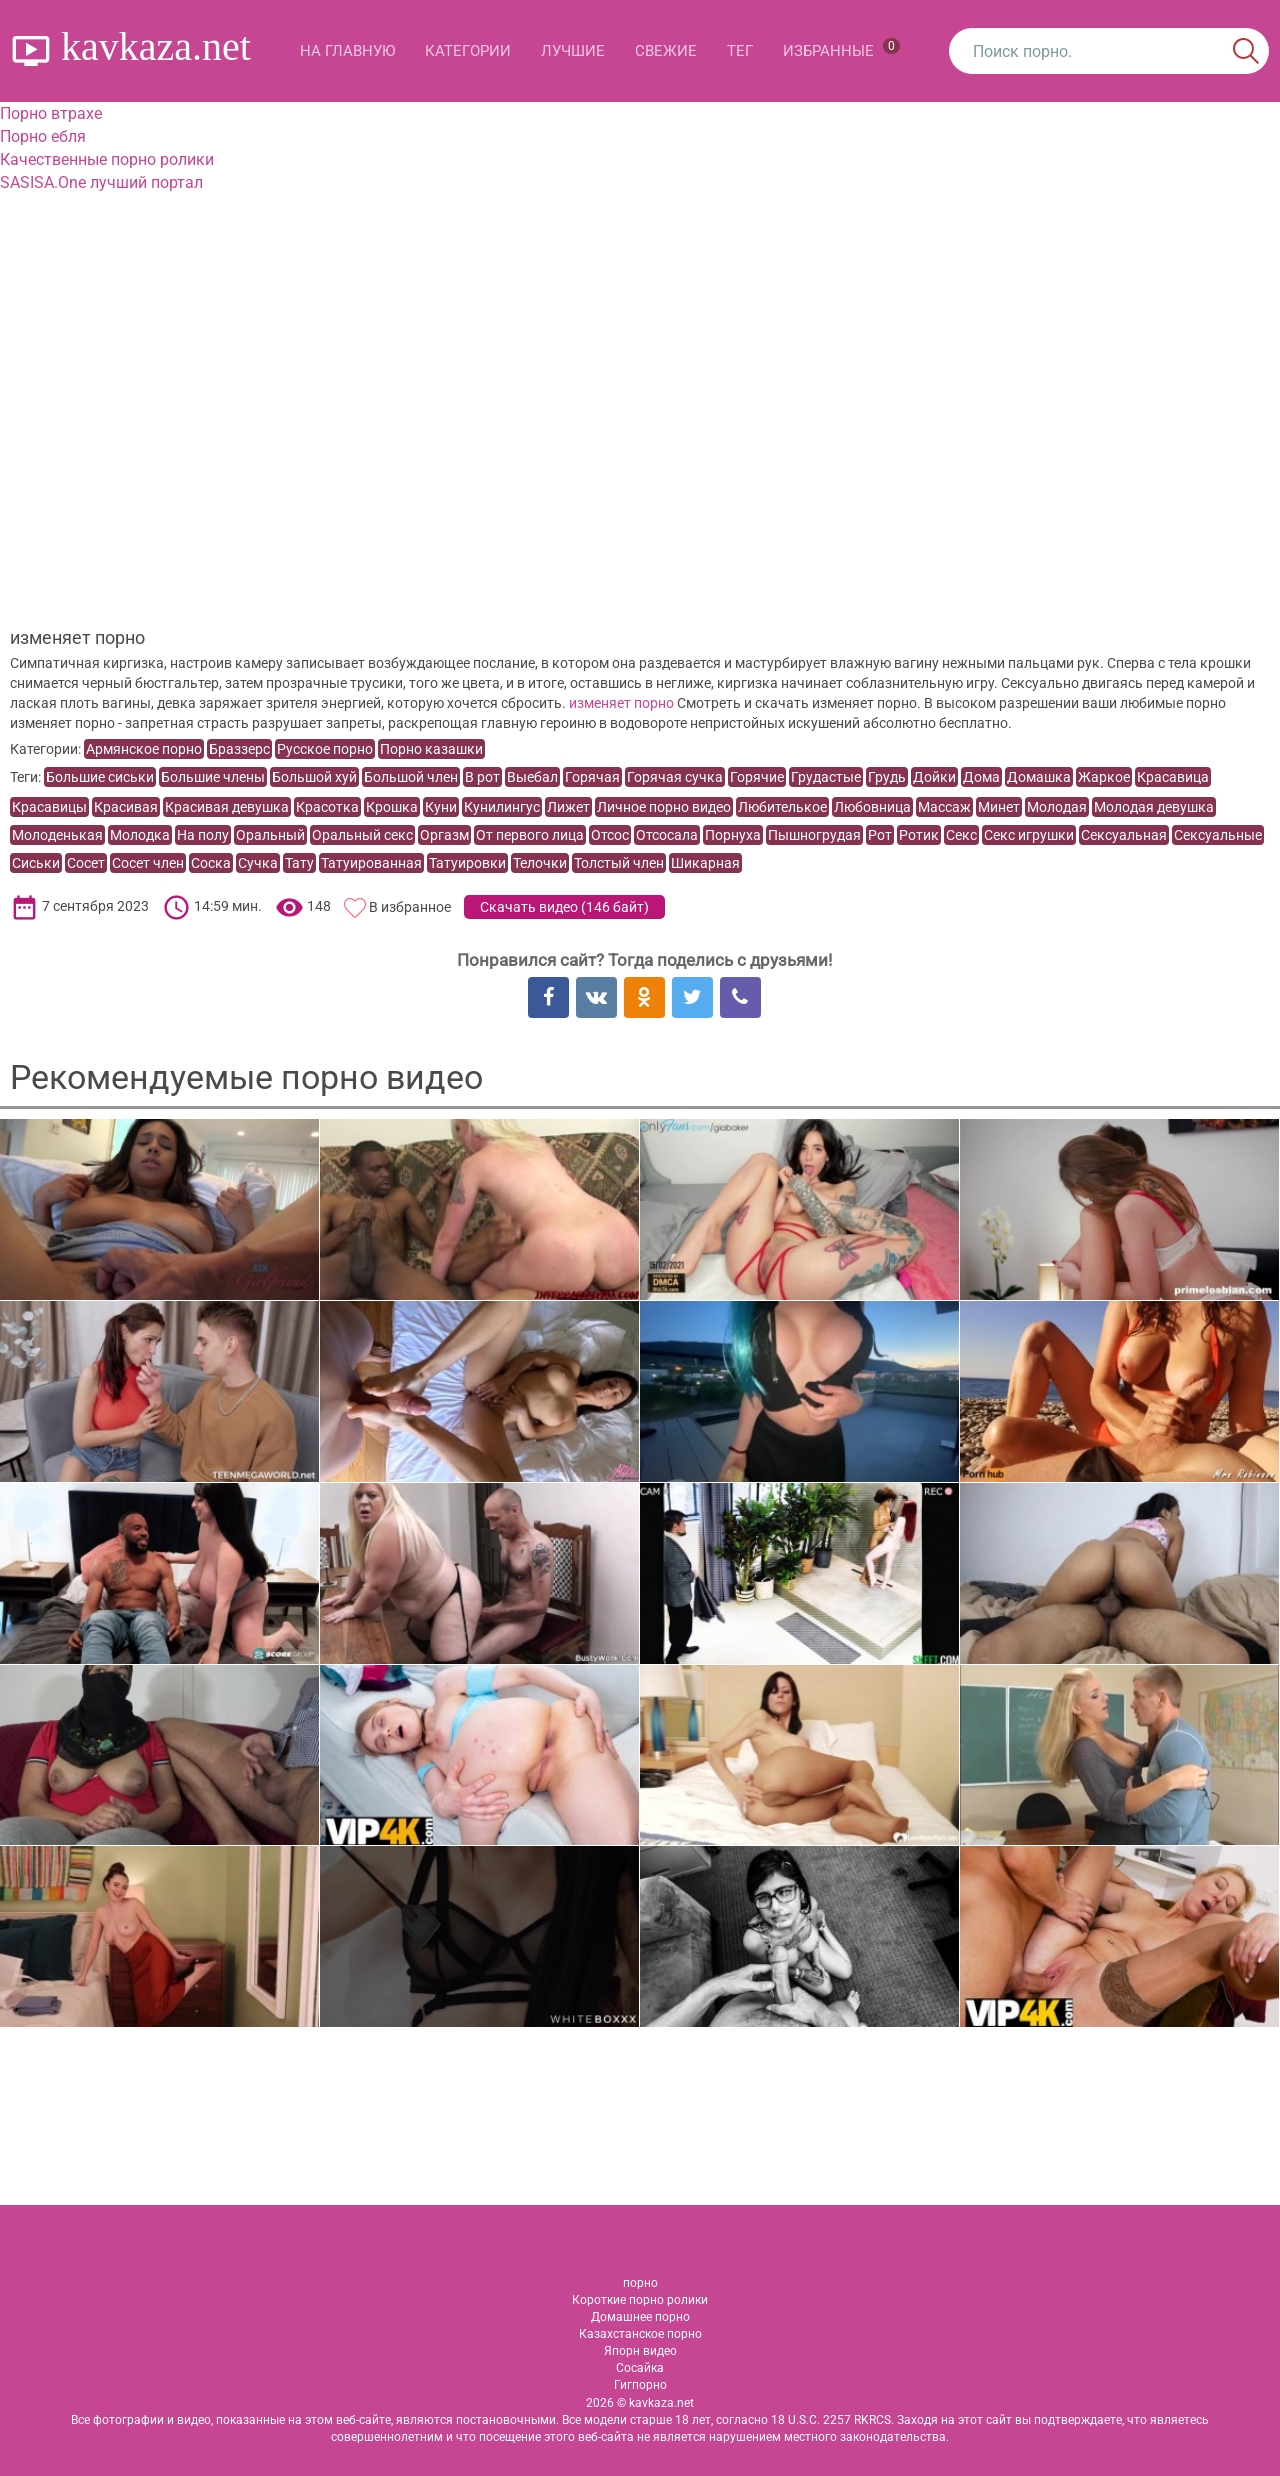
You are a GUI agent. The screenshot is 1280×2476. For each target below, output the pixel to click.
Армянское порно (144, 749)
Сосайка (640, 2368)
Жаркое (1104, 777)
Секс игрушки (1029, 835)
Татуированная (371, 863)
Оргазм (444, 835)
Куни (441, 807)
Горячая (592, 777)
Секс (961, 835)
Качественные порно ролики (107, 159)
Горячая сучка (675, 777)
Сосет (86, 863)
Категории (468, 51)
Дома (981, 777)
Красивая (126, 807)
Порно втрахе (51, 113)
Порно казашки (431, 749)
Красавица (1173, 777)
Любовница (872, 807)
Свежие (666, 51)
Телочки (540, 863)
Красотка (327, 807)
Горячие (757, 777)
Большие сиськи (100, 777)
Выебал (532, 777)
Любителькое (782, 807)
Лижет (568, 807)
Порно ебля (43, 136)
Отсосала (667, 835)
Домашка (1039, 777)
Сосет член (148, 863)
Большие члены (213, 777)
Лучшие (573, 51)
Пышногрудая (814, 835)
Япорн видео (640, 2351)
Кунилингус (502, 807)
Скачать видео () (564, 907)
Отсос (610, 835)
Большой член (411, 777)
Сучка (258, 863)
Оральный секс (362, 835)
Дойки (934, 777)
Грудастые (826, 777)
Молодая (1057, 807)
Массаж (944, 807)
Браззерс (239, 749)
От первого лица (530, 835)
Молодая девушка (1154, 807)
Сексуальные (1218, 835)
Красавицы (49, 807)
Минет (999, 807)
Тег (740, 51)
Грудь (887, 777)
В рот (482, 777)
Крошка (392, 807)
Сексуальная (1124, 835)
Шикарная (705, 863)
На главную (347, 51)
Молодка (140, 835)
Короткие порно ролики (640, 2300)
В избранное (410, 907)
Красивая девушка (227, 807)
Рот (880, 835)
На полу (203, 835)
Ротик (919, 835)
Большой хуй (314, 777)
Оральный (270, 835)
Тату (299, 863)
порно (640, 2283)
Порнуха (733, 835)
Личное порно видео (664, 807)
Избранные (841, 49)
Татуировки (467, 863)
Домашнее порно (640, 2317)
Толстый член (619, 863)
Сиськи (36, 863)
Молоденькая (57, 835)
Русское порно (325, 749)
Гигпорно (640, 2385)
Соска (211, 863)
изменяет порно (621, 703)
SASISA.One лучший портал (101, 182)
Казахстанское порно (640, 2334)
